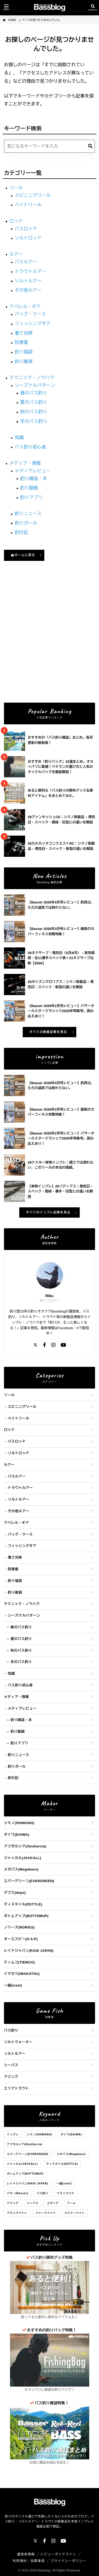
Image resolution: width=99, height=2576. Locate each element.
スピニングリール (33, 195)
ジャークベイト (46, 2212)
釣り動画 (29, 487)
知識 (19, 437)
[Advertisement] (49, 645)
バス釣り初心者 (30, 447)
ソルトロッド (28, 238)
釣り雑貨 (24, 361)
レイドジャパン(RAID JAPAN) (29, 1951)
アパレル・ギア (25, 306)
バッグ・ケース (30, 314)
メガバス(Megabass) (21, 1869)
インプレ (12, 2134)
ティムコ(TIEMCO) (19, 1962)
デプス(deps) (15, 1893)
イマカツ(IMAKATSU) (22, 1974)
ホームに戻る (23, 555)
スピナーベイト (74, 2212)
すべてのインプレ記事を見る (48, 1212)
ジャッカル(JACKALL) (22, 1858)
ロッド (16, 221)
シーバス (11, 2065)
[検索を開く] (92, 8)
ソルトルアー (28, 280)
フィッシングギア (33, 323)
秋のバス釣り (33, 411)
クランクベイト (17, 2212)
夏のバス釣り (33, 402)
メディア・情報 (25, 463)
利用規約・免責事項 (29, 2561)
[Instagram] (53, 1345)
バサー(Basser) (17, 2193)
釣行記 (21, 532)
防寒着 (21, 342)
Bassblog (43, 2570)
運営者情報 (26, 2554)
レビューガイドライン (58, 2554)
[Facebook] (44, 1345)
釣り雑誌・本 (33, 478)
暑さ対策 (24, 333)
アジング (11, 2077)
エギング (53, 2203)
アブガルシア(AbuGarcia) (25, 1846)
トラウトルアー (30, 271)
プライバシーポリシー (68, 2561)
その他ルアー (28, 290)
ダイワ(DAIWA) (16, 1835)
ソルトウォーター (18, 2042)
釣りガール (26, 523)
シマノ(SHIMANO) (19, 1823)
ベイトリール (28, 204)
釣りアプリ (31, 497)
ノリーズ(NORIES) (19, 1927)
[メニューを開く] (6, 8)
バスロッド (26, 228)
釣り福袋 (24, 351)
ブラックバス (65, 2193)
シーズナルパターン (35, 385)
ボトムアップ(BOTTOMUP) (26, 1916)
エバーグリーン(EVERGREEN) (29, 1881)
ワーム (71, 2203)
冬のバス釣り (33, 421)
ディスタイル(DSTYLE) (23, 1904)
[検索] (90, 146)
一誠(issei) (13, 1985)
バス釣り (11, 2030)
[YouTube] (63, 1345)
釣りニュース (28, 513)
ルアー (16, 254)
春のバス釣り (33, 393)
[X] (35, 1345)
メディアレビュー (33, 470)
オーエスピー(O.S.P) (21, 1939)
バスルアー (26, 261)
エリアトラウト (16, 2088)
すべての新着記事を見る (48, 1032)
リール (16, 187)
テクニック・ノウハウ (31, 377)
